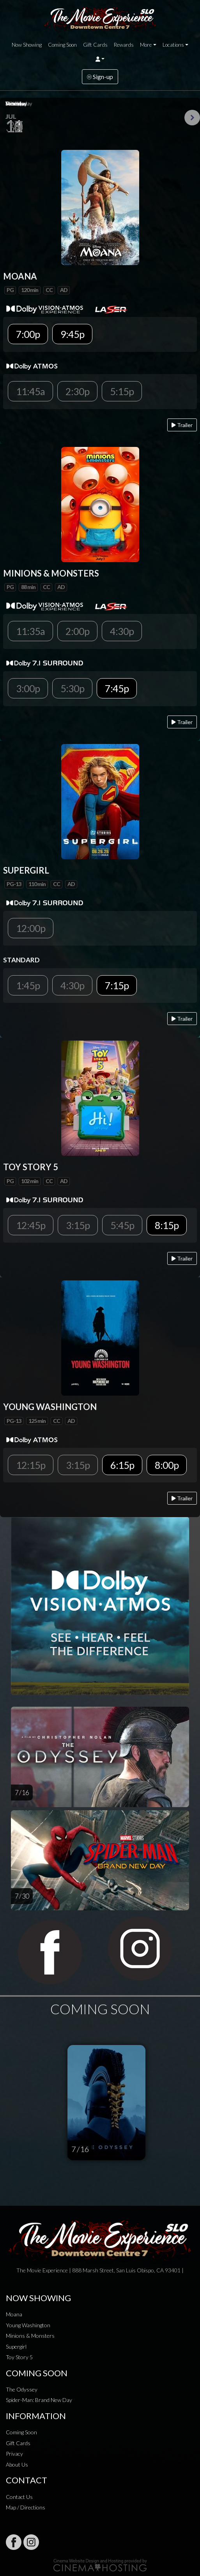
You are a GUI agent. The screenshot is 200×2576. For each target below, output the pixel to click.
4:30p (122, 631)
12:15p (30, 1465)
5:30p (72, 688)
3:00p (28, 688)
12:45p (30, 1225)
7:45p (117, 688)
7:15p (117, 985)
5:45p (122, 1225)
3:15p (78, 1225)
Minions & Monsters (30, 2335)
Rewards (124, 45)
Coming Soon (62, 45)
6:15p (122, 1465)
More (146, 45)
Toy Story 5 (19, 2357)
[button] (100, 59)
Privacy (14, 2453)
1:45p (28, 985)
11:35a (30, 631)
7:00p (28, 334)
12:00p (30, 928)
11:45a (30, 391)
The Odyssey (21, 2389)
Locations (173, 45)
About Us (17, 2464)
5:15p (122, 391)
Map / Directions (25, 2507)
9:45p (72, 334)
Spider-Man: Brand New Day (39, 2400)
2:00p (77, 631)
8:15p (167, 1225)
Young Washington (28, 2325)
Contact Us (19, 2496)
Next (192, 117)
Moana (14, 2314)
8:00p (167, 1465)
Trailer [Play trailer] (182, 425)
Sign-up (100, 76)
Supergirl (16, 2346)
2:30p (77, 391)
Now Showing (27, 45)
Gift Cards (95, 45)
